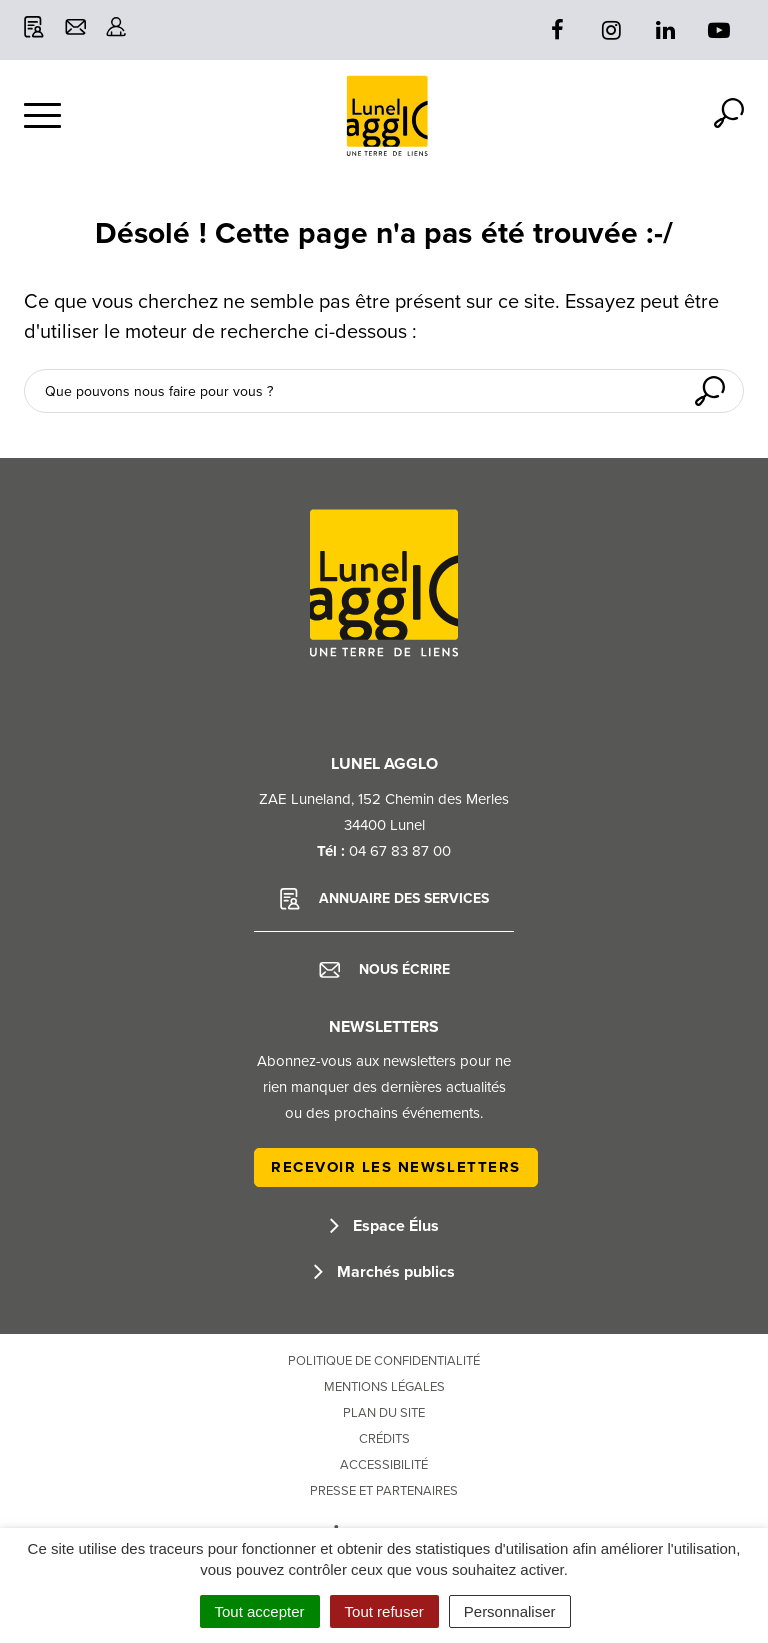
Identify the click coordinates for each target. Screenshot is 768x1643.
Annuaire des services (384, 899)
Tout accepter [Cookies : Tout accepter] (260, 1611)
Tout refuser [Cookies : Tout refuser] (384, 1611)
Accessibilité (384, 1465)
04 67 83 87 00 (400, 851)
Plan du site (384, 1413)
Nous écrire (384, 970)
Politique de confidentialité (384, 1361)
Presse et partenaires (384, 1491)
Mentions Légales (384, 1387)
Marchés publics (384, 1272)
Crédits (384, 1439)
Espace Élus (384, 1226)
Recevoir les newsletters (396, 1167)
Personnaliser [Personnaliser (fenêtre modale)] (510, 1611)
